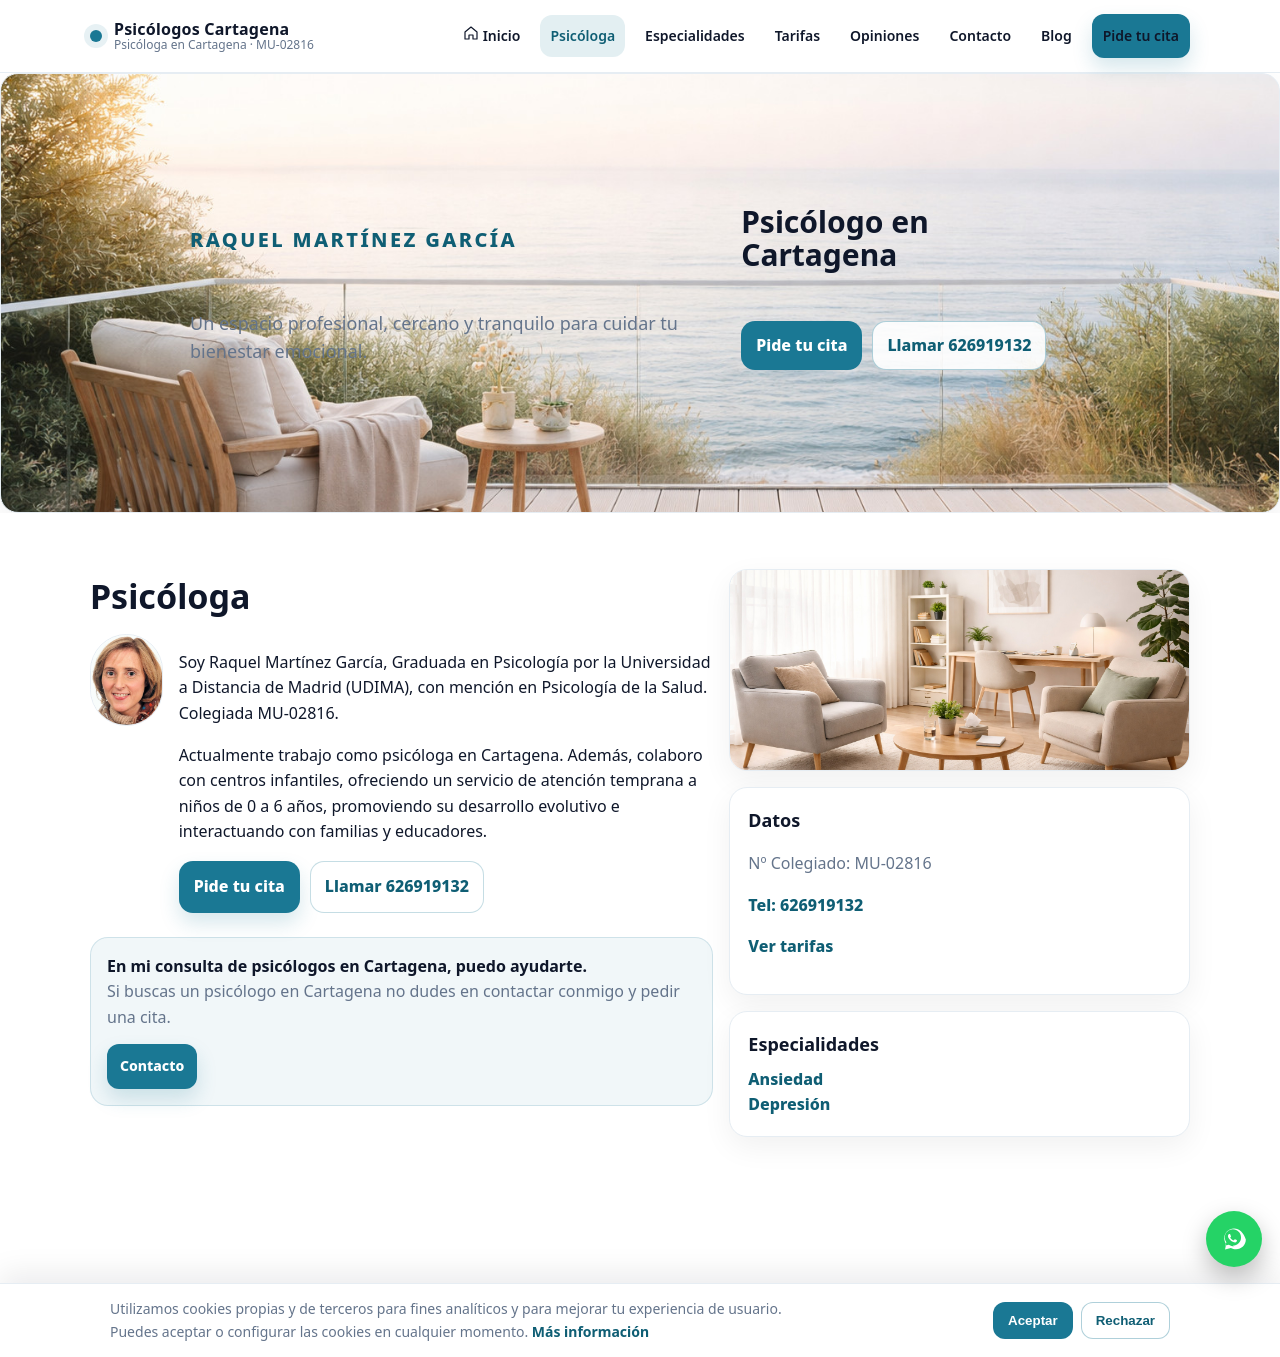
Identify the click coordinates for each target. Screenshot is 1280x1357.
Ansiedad (785, 1079)
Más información (590, 1331)
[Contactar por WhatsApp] (1234, 1239)
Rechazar (1125, 1320)
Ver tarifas (790, 946)
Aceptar (1033, 1320)
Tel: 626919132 (805, 905)
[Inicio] (491, 36)
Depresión (789, 1104)
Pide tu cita (1141, 35)
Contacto (980, 35)
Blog (1056, 35)
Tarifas (797, 35)
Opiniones (884, 35)
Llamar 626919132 (959, 345)
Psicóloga (582, 35)
